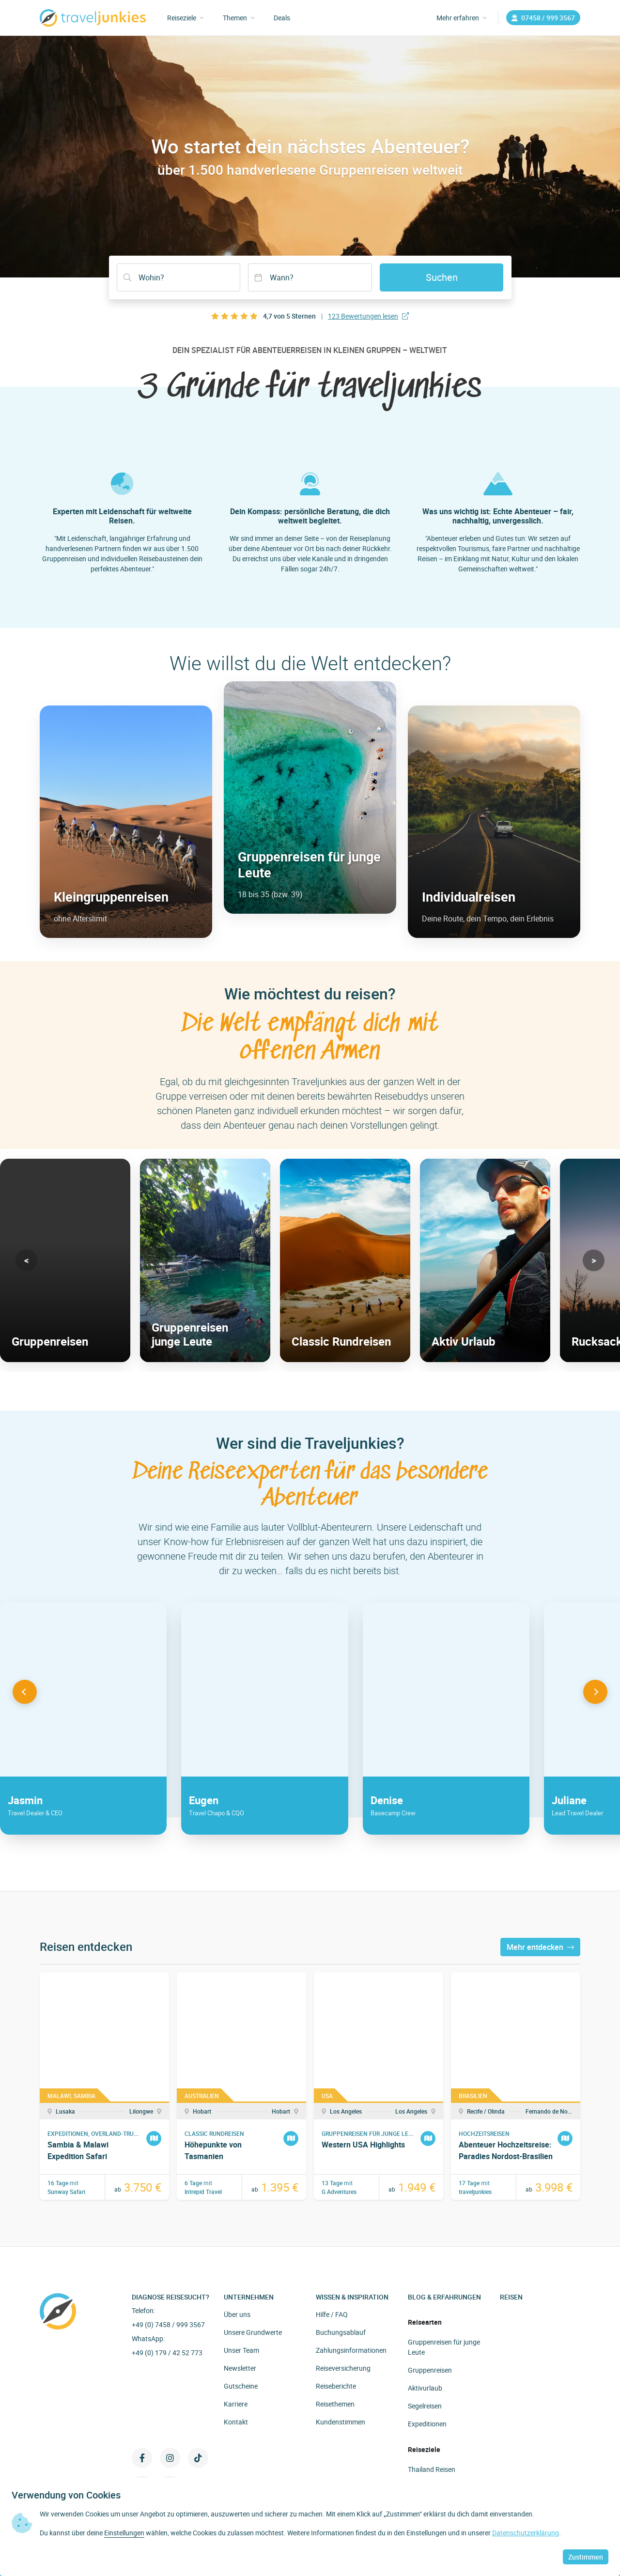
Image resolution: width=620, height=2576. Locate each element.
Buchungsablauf (341, 2332)
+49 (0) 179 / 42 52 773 (167, 2352)
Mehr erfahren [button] (461, 17)
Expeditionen (427, 2423)
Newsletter (240, 2368)
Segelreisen (425, 2405)
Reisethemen (335, 2403)
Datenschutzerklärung (525, 2532)
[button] (26, 1260)
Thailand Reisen (431, 2469)
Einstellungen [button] (124, 2532)
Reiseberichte (336, 2386)
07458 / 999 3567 (543, 17)
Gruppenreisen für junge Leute (444, 2347)
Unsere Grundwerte (253, 2332)
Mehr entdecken (540, 1947)
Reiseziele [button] (185, 17)
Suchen (442, 277)
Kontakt (236, 2421)
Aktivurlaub (425, 2387)
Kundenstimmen (340, 2421)
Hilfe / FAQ (332, 2314)
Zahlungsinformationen (351, 2350)
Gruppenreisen (430, 2370)
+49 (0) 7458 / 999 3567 (168, 2324)
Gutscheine (241, 2386)
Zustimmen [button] (585, 2556)
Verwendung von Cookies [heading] (66, 2495)
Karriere (236, 2403)
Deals (282, 17)
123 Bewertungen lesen (368, 316)
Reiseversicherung (343, 2368)
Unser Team (241, 2350)
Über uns (237, 2314)
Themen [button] (238, 17)
